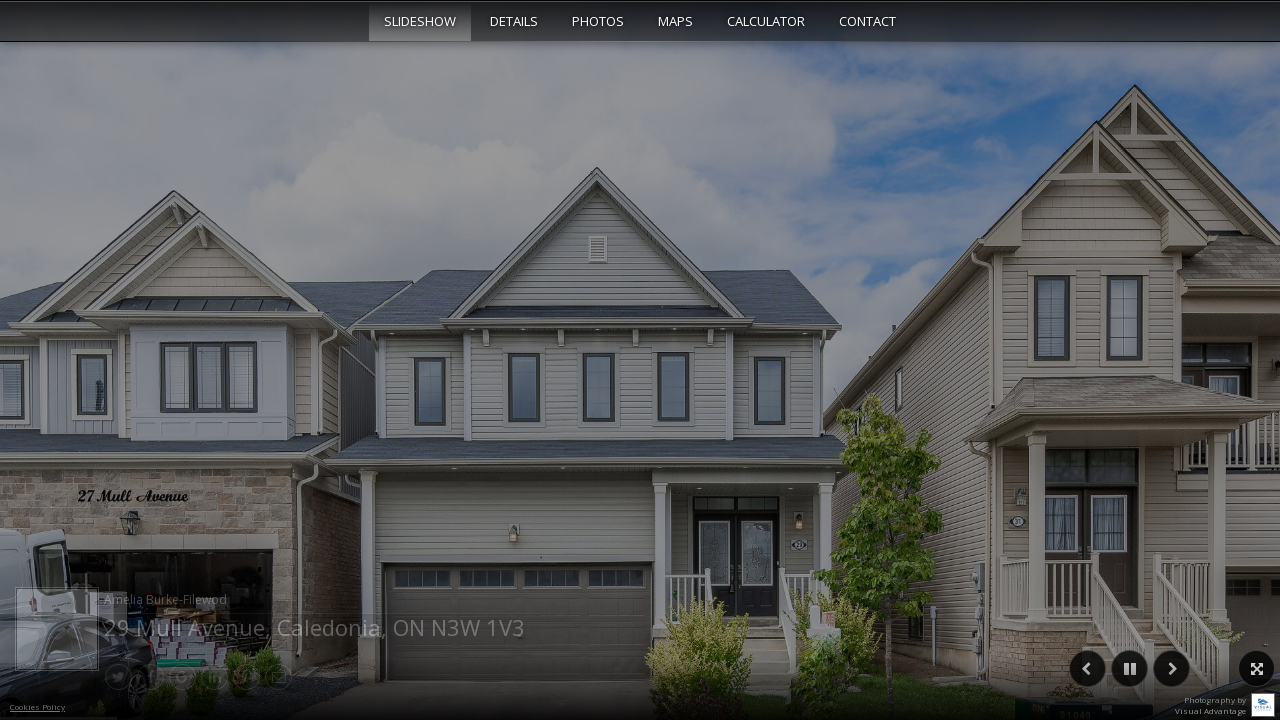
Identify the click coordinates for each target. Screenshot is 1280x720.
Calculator (766, 21)
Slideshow (420, 21)
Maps (675, 21)
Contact (867, 21)
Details (514, 21)
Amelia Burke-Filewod (165, 599)
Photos (598, 21)
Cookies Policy (37, 706)
